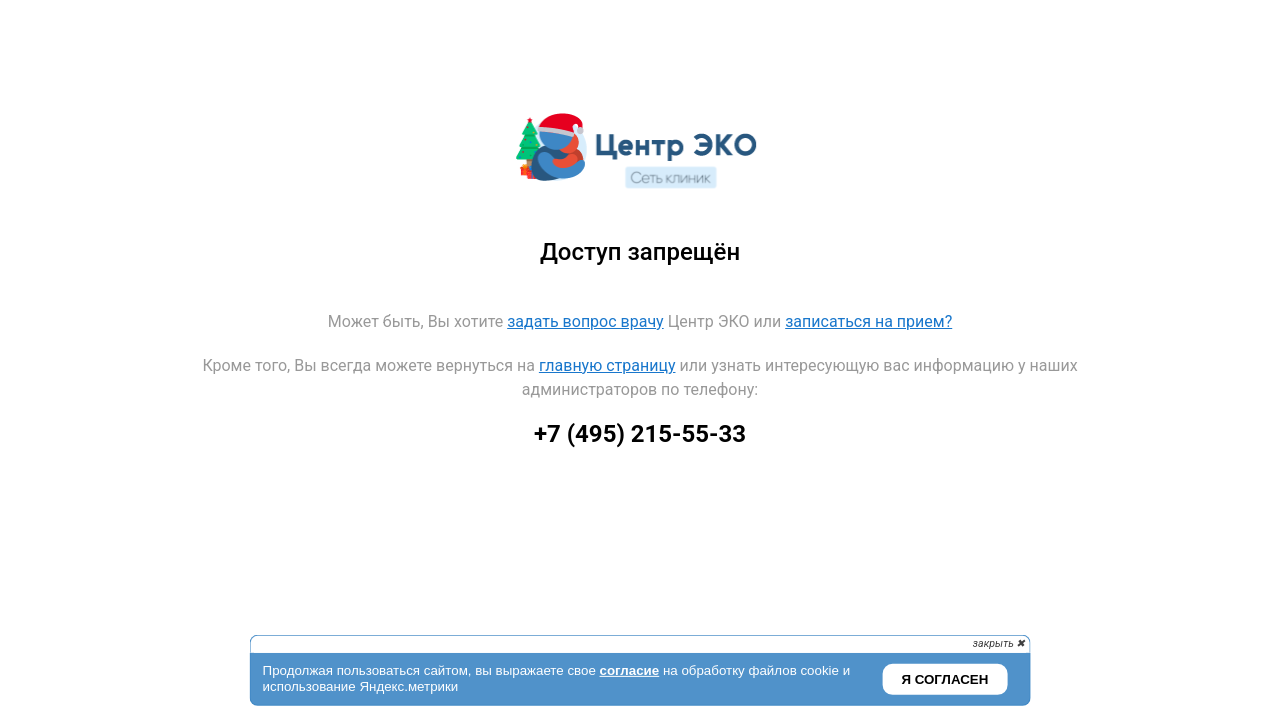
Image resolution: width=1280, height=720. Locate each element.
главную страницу (607, 365)
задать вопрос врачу (585, 321)
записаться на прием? (868, 321)
